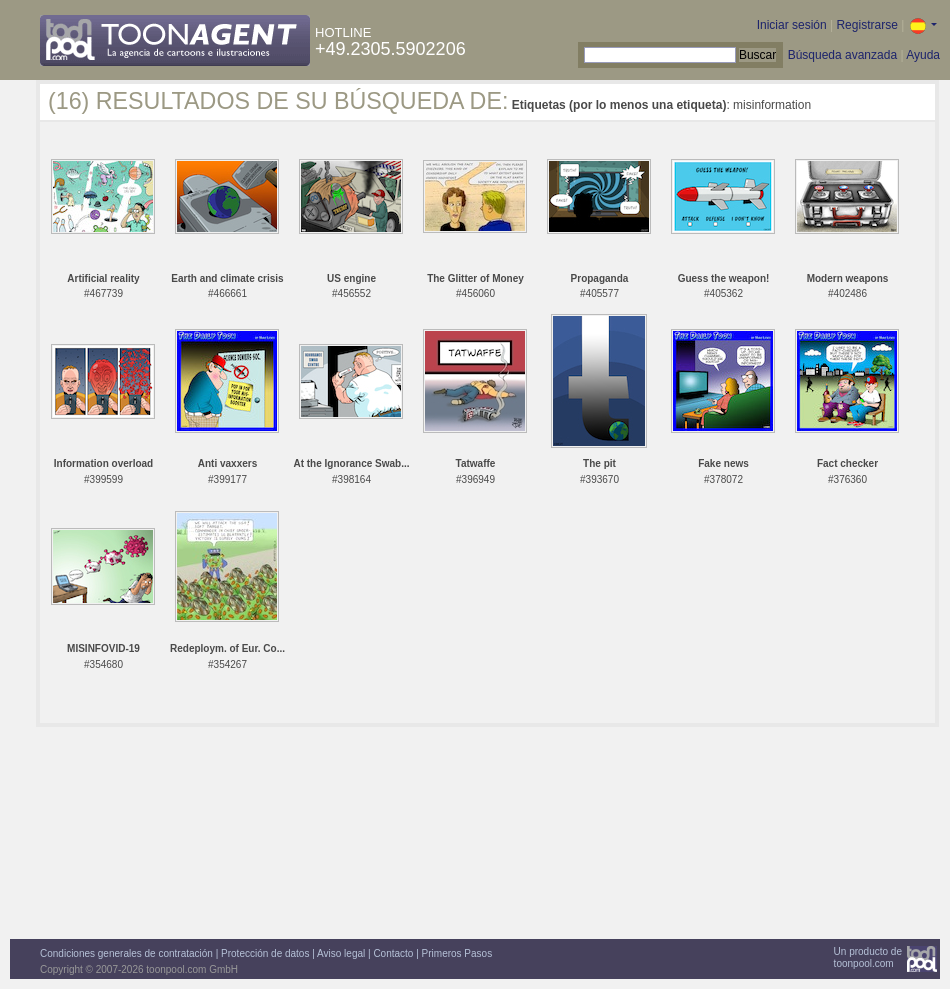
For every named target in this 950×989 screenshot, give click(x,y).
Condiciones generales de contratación (126, 953)
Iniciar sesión (792, 25)
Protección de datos (265, 953)
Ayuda (923, 55)
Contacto (393, 953)
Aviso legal (341, 953)
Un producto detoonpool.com (868, 957)
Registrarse (866, 25)
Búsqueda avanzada (842, 55)
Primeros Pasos (457, 953)
